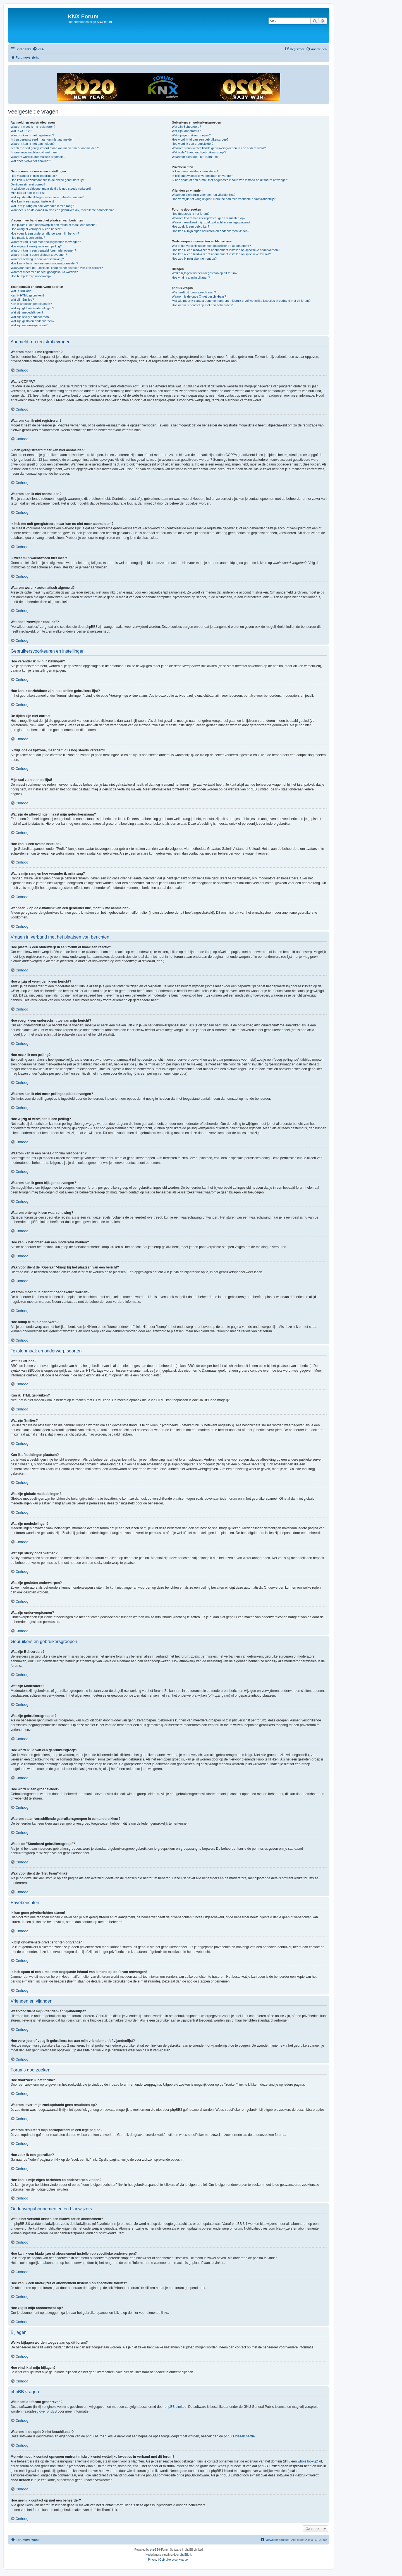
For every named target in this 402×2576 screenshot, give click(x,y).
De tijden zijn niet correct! (28, 184)
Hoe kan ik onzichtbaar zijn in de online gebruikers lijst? (48, 180)
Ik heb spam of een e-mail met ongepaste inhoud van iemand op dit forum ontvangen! (230, 180)
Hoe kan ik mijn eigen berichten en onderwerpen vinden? (210, 231)
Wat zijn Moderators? (186, 130)
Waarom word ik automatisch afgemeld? (38, 156)
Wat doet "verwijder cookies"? (31, 161)
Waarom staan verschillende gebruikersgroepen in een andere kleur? (219, 148)
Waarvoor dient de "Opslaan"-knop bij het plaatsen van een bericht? (57, 267)
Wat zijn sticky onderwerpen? (31, 317)
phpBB (154, 2549)
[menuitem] (38, 49)
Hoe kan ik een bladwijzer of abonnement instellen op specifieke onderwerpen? (225, 250)
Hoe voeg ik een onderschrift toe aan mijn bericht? (45, 233)
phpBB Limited (175, 2407)
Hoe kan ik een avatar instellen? (32, 201)
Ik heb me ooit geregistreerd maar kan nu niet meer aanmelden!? (55, 148)
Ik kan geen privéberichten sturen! (195, 171)
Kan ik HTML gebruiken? (27, 295)
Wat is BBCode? (22, 291)
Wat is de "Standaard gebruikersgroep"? (199, 152)
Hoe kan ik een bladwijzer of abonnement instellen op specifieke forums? (221, 254)
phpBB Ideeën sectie (239, 2436)
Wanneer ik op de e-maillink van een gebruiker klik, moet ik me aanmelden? (62, 210)
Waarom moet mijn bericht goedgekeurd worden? (44, 272)
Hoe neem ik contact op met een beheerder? (202, 305)
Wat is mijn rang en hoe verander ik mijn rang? (42, 206)
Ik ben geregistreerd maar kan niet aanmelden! (42, 139)
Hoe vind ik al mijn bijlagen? (191, 277)
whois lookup (307, 2461)
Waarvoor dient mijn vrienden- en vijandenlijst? (203, 194)
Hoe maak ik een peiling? (28, 237)
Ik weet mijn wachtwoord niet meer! (35, 152)
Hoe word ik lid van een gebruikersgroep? (200, 139)
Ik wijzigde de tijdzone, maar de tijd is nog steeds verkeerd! (51, 188)
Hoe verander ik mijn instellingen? (34, 175)
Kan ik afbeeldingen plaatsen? (31, 303)
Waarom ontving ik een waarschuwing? (37, 259)
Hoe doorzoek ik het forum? (190, 213)
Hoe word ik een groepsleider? (192, 143)
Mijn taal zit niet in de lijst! (28, 192)
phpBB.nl (185, 2554)
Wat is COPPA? (21, 130)
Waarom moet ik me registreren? (33, 126)
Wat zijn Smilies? (22, 299)
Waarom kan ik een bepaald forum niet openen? (43, 250)
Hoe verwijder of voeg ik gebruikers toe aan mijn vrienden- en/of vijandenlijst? (224, 199)
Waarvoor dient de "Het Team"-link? (196, 156)
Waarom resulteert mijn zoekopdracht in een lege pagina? (211, 222)
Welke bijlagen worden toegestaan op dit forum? (204, 273)
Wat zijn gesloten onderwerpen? (32, 321)
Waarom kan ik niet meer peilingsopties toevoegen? (46, 241)
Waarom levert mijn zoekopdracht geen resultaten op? (208, 218)
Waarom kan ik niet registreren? (32, 135)
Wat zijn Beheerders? (186, 126)
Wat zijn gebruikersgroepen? (191, 135)
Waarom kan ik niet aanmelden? (32, 143)
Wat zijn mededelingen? (27, 312)
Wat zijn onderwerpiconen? (29, 325)
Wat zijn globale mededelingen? (32, 308)
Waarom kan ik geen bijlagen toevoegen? (39, 254)
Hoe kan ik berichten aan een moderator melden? (44, 263)
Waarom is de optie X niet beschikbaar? (199, 296)
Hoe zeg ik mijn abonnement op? (194, 258)
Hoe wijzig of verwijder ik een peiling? (36, 246)
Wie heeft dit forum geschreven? (194, 292)
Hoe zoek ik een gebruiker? (190, 226)
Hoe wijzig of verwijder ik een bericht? (36, 229)
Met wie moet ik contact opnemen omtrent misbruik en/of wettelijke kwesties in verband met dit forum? (241, 300)
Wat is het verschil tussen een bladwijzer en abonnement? (211, 245)
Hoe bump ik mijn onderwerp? (31, 276)
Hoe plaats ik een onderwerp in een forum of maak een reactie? (54, 224)
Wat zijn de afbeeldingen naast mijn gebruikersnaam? (47, 197)
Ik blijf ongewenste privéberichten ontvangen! (202, 175)
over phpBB (48, 2411)
